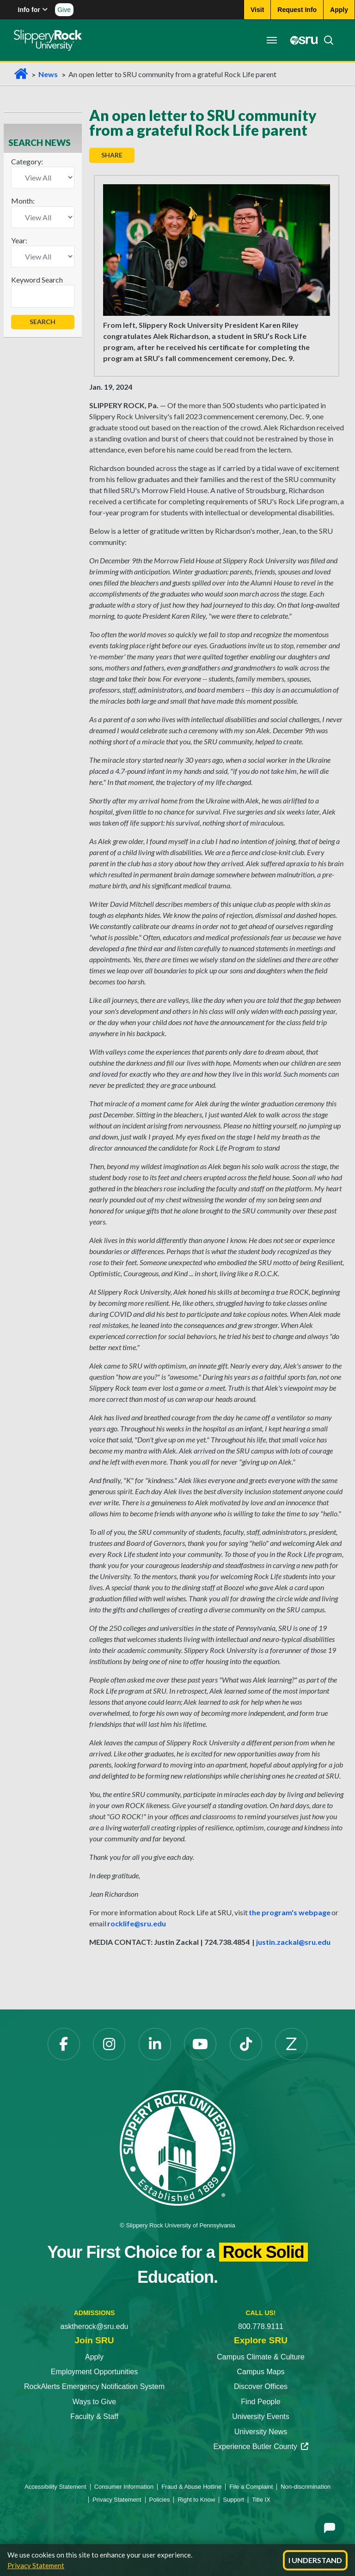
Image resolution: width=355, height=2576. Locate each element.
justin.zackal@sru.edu (293, 1941)
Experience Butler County (260, 2446)
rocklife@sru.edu (136, 1923)
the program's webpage (290, 1912)
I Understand (315, 2560)
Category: (27, 161)
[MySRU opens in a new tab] (301, 40)
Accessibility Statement (55, 2486)
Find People (260, 2402)
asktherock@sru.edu (95, 2326)
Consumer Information (124, 2486)
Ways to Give (94, 2402)
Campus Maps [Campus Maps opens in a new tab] (260, 2372)
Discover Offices (261, 2386)
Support (233, 2499)
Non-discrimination (306, 2486)
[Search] (326, 40)
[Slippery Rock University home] (177, 2147)
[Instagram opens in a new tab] (109, 2044)
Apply (94, 2357)
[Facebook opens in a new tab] (64, 2044)
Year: (19, 240)
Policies (159, 2499)
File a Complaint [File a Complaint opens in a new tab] (251, 2486)
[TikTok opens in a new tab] (246, 2044)
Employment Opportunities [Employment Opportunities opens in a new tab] (94, 2372)
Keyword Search (37, 279)
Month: (23, 200)
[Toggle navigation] (272, 40)
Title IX (261, 2499)
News (48, 74)
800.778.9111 (260, 2326)
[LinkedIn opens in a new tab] (155, 2044)
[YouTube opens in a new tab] (200, 2044)
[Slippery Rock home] (48, 40)
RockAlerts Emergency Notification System (94, 2386)
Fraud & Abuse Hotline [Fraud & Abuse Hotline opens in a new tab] (191, 2486)
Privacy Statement (35, 2565)
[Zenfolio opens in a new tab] (291, 2044)
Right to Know (196, 2499)
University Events (260, 2416)
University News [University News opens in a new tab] (261, 2432)
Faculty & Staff (94, 2416)
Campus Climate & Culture (260, 2357)
